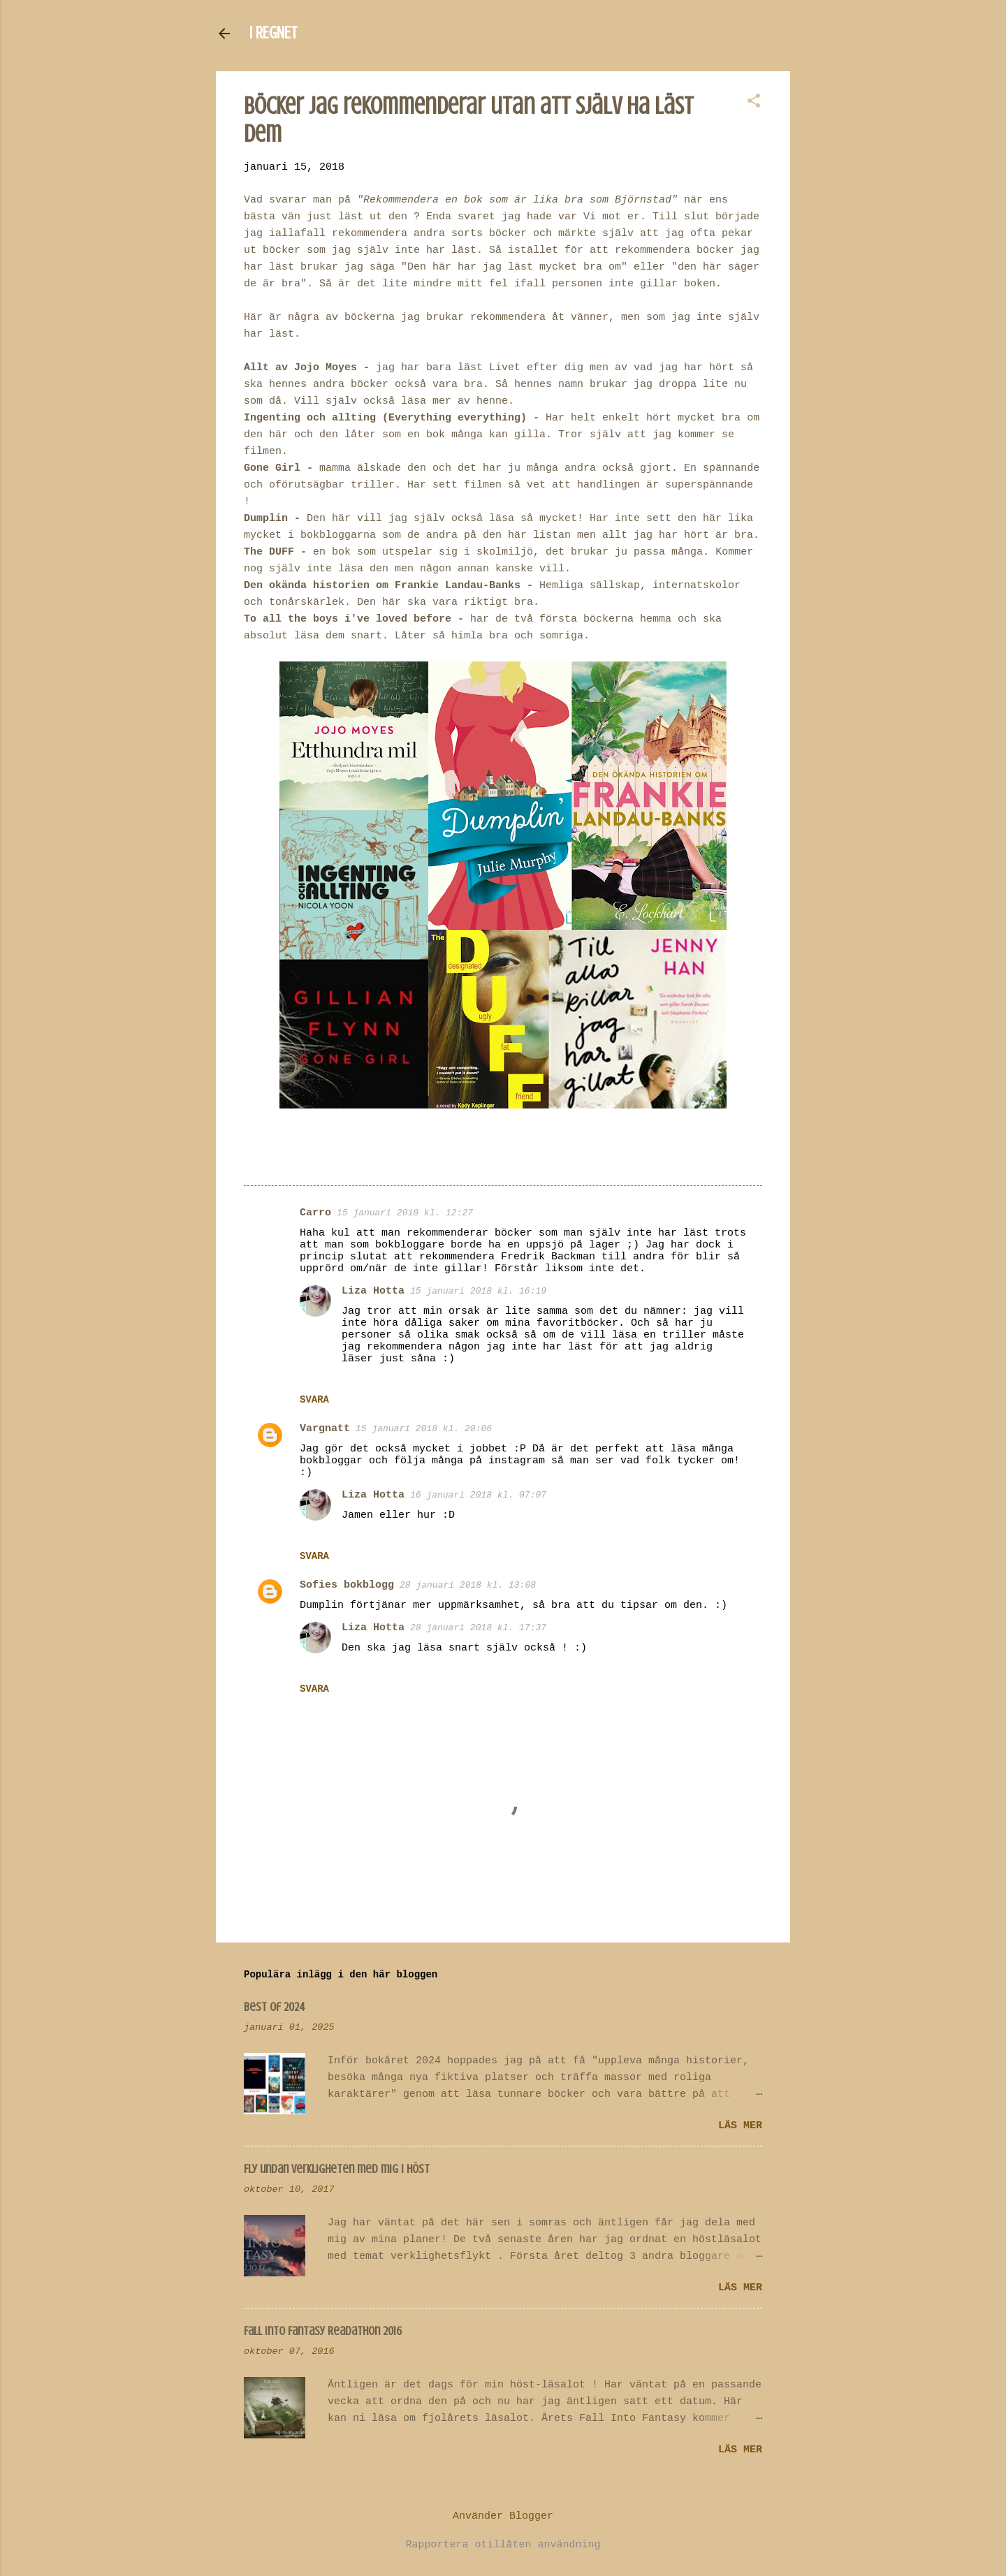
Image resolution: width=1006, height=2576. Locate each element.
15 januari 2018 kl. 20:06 (424, 1429)
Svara (314, 1399)
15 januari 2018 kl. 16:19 (478, 1291)
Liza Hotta (373, 1291)
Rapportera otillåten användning (502, 2545)
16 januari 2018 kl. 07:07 (478, 1495)
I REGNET (273, 33)
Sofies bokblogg (347, 1585)
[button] (753, 102)
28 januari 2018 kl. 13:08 (468, 1585)
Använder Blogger (503, 2516)
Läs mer (740, 2126)
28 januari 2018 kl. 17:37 (478, 1628)
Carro (315, 1213)
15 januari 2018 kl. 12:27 (405, 1213)
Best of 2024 (274, 2007)
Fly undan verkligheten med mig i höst (337, 2169)
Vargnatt (325, 1429)
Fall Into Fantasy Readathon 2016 (323, 2331)
